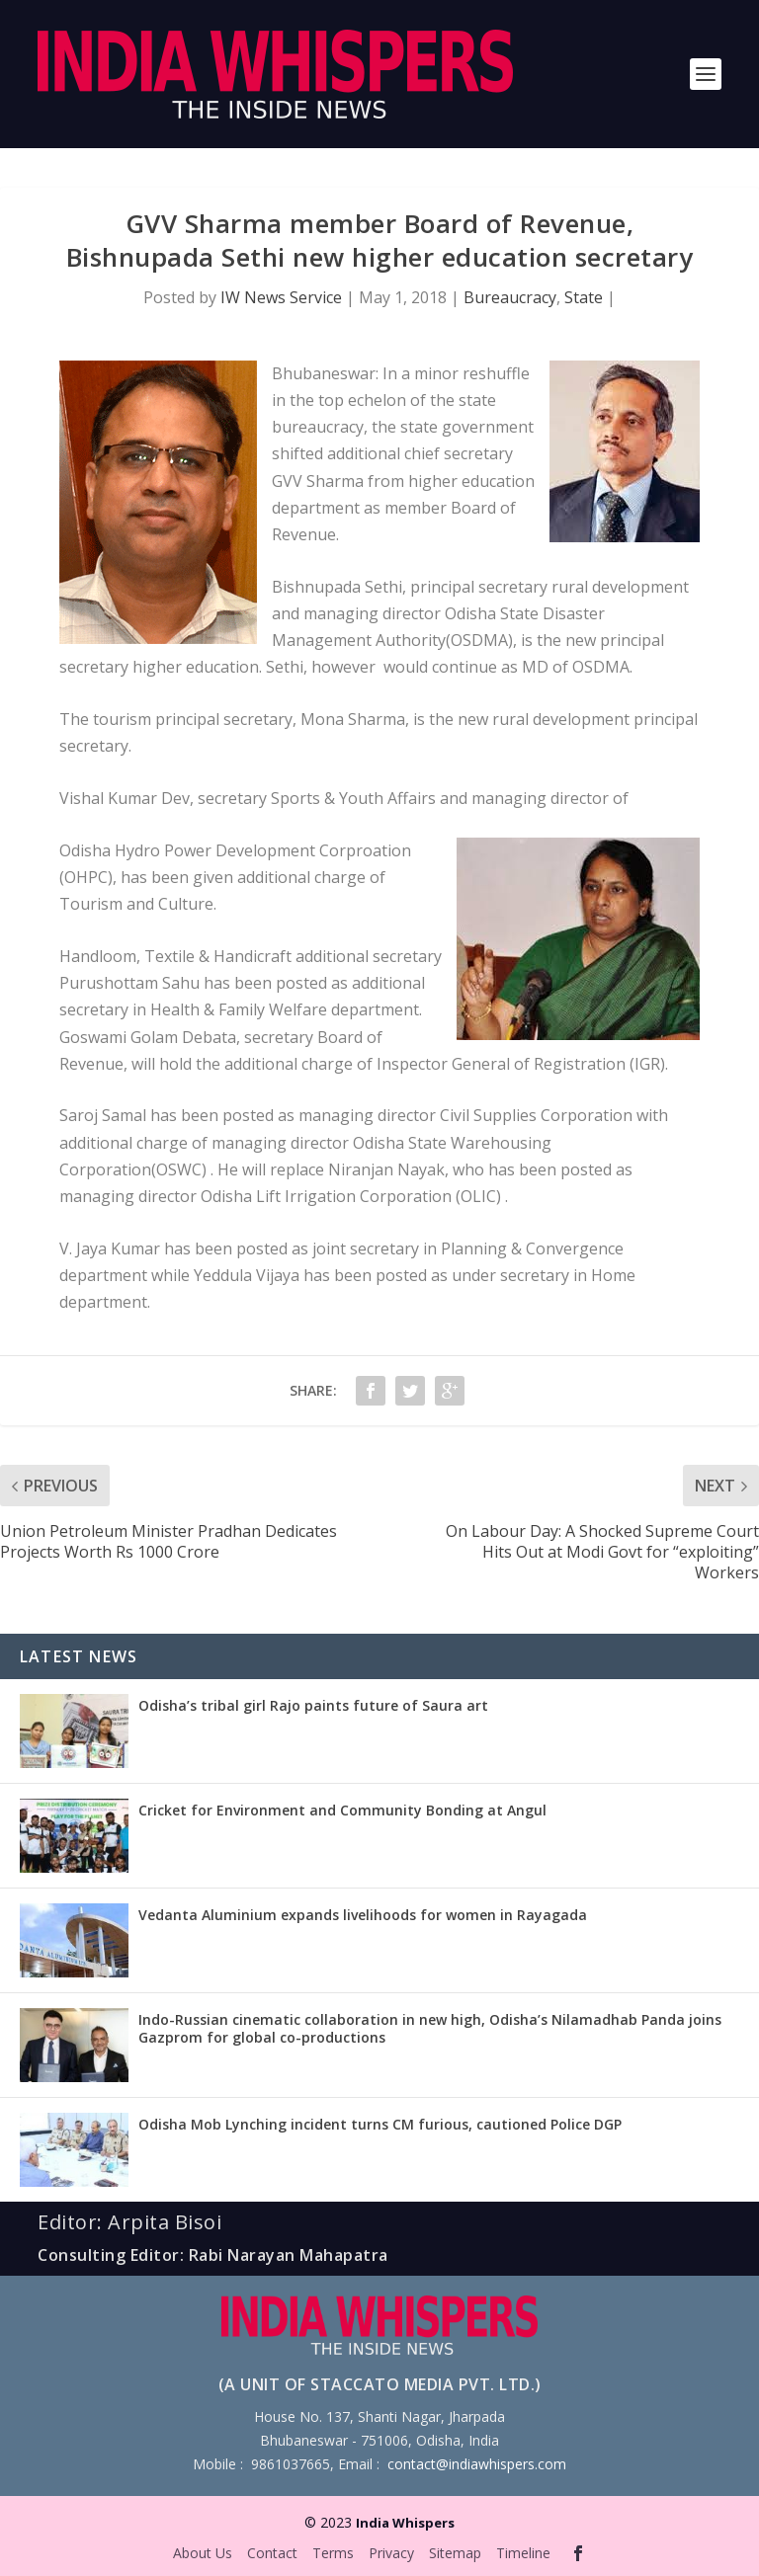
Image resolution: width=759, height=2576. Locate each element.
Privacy (391, 2552)
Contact (272, 2552)
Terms (333, 2552)
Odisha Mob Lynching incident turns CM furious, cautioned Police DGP (380, 2124)
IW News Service (281, 297)
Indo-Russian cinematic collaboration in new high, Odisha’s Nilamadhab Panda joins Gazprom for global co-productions (429, 2028)
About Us (202, 2552)
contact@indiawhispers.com (476, 2464)
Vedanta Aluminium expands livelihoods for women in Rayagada (362, 1914)
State (583, 297)
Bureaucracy (510, 297)
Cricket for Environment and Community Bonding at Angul (342, 1810)
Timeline (523, 2552)
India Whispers (405, 2523)
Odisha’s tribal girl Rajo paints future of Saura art (313, 1705)
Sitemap (455, 2552)
